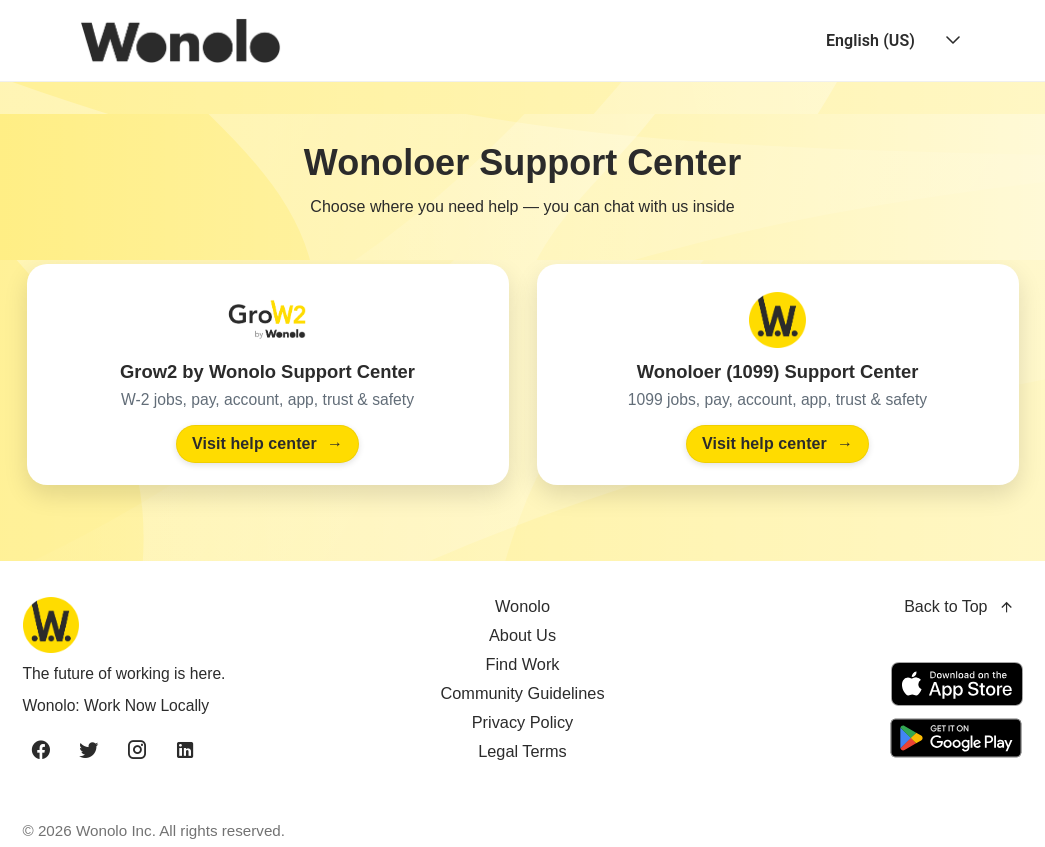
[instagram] (137, 751)
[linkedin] (185, 751)
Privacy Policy (523, 722)
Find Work (522, 664)
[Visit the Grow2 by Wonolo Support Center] (268, 374)
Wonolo (522, 606)
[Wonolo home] (184, 625)
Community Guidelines (522, 693)
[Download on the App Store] (957, 684)
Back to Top (959, 607)
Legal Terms (522, 751)
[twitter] (89, 751)
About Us (522, 635)
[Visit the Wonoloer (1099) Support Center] (778, 374)
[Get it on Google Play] (953, 738)
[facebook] (41, 751)
